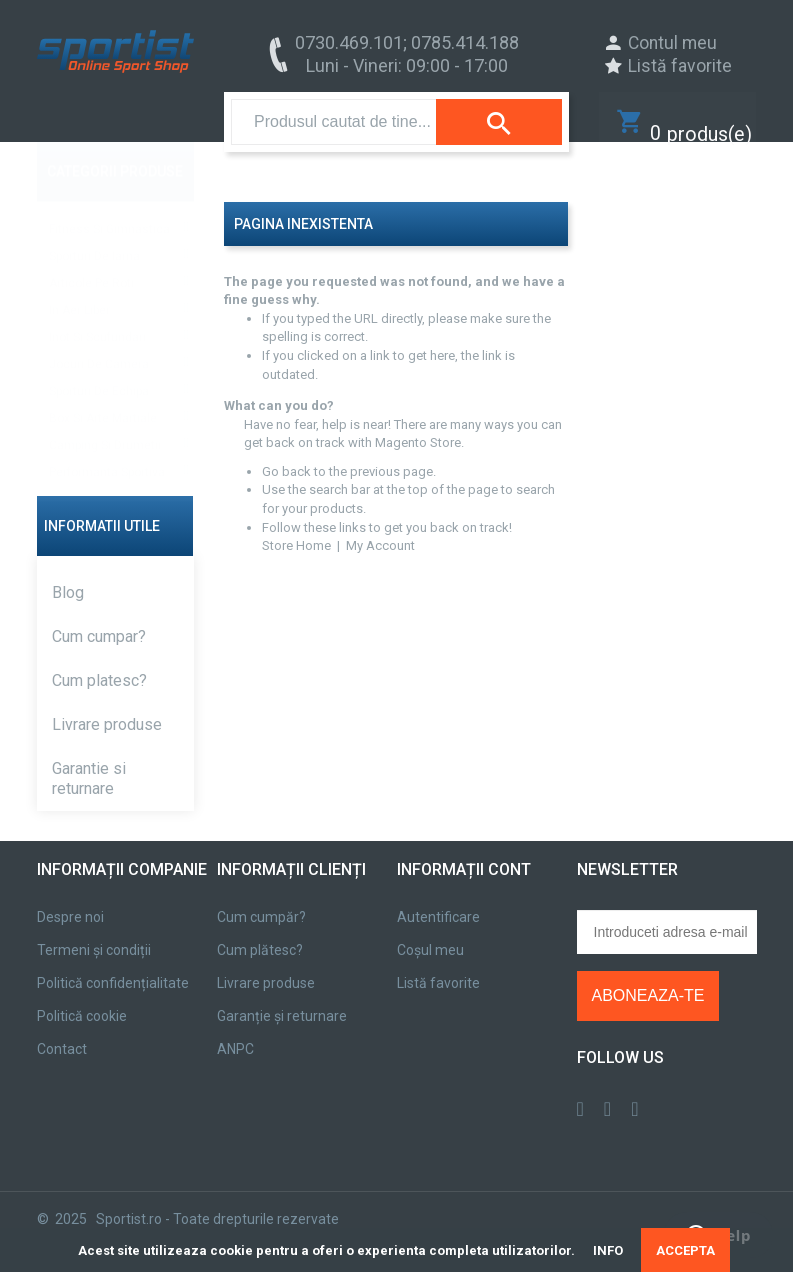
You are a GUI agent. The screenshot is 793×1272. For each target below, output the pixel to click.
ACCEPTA (685, 1250)
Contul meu (672, 43)
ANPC (235, 1030)
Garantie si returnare (89, 758)
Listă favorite (680, 66)
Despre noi (70, 898)
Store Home (296, 525)
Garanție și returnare (282, 997)
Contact (62, 1030)
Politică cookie (82, 997)
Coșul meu (430, 931)
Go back (286, 451)
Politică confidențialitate (113, 964)
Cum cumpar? (99, 616)
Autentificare (438, 898)
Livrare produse (107, 704)
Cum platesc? (99, 660)
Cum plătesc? (260, 931)
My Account (380, 525)
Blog (68, 572)
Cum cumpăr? (261, 898)
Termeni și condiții (94, 931)
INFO (608, 1250)
